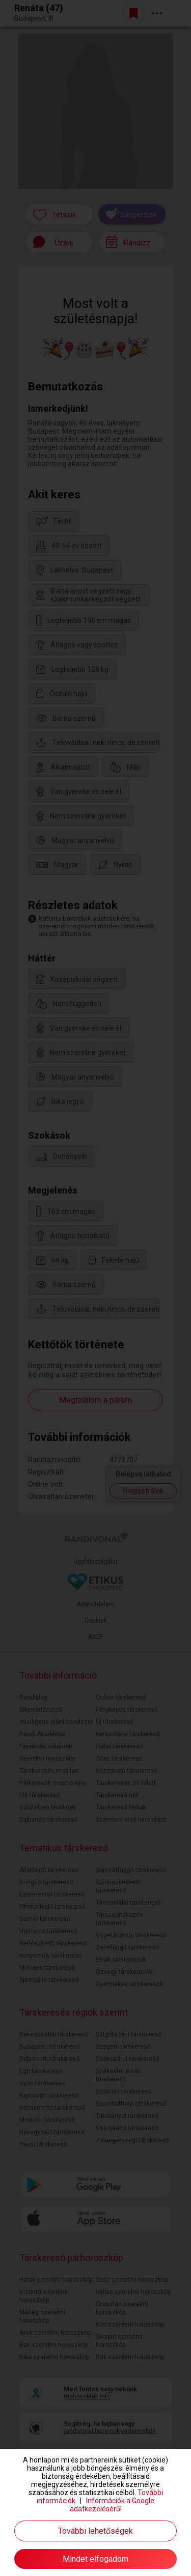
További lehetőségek (95, 2531)
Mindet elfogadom (95, 2559)
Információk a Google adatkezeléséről (112, 2505)
